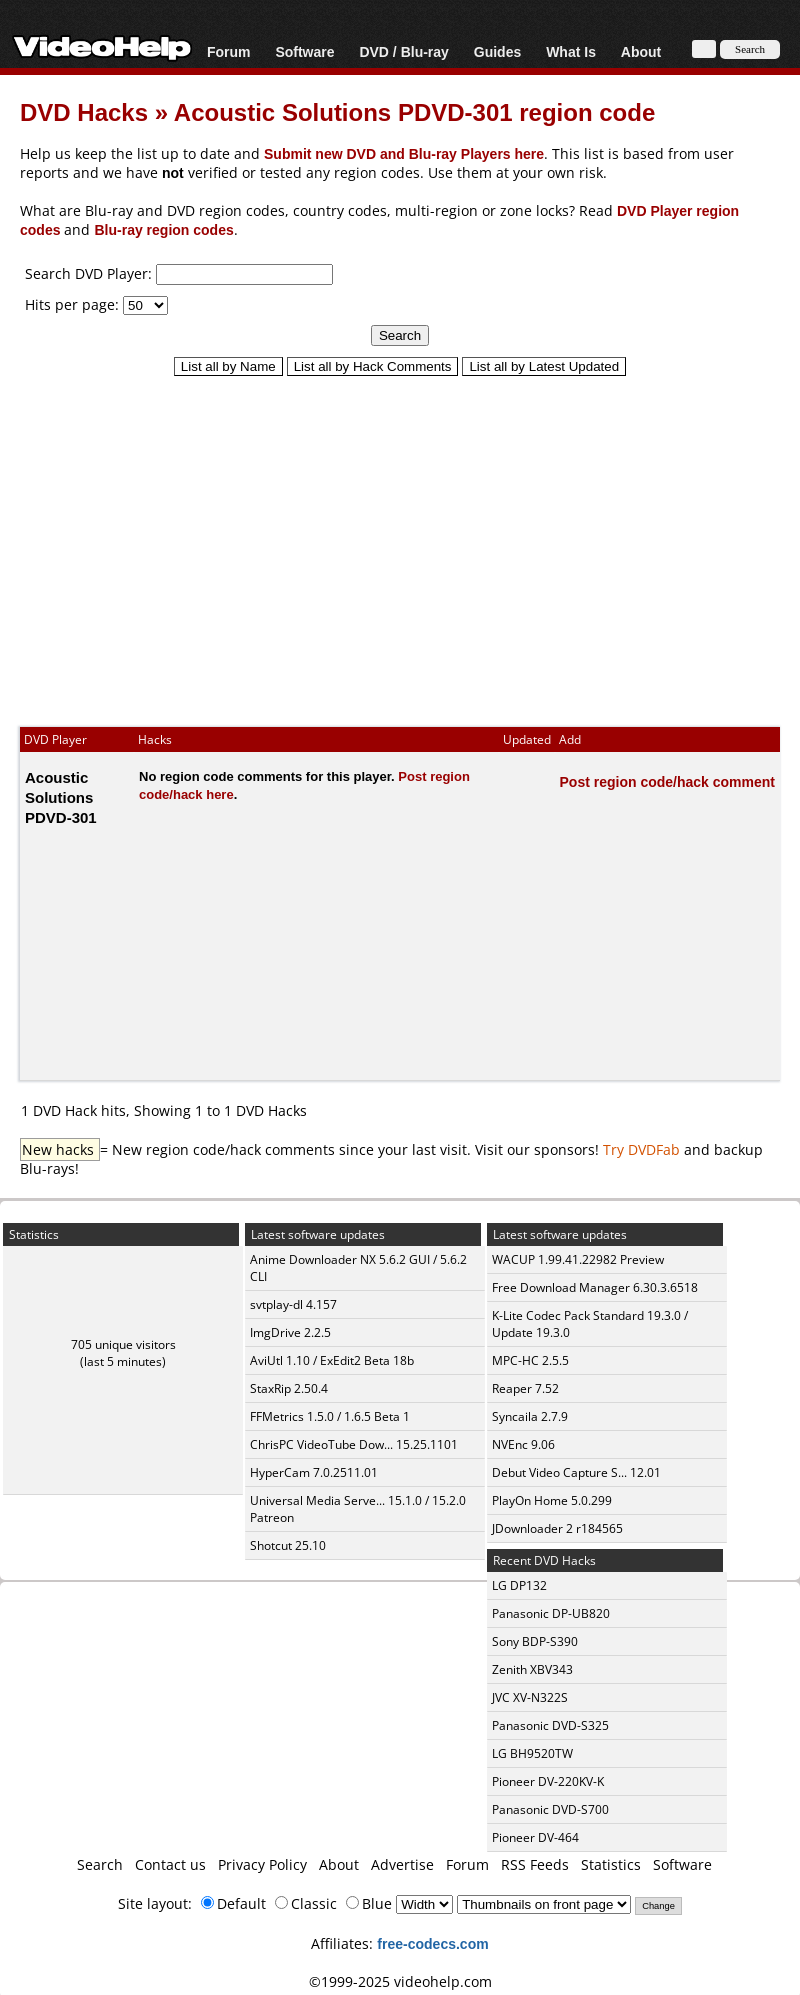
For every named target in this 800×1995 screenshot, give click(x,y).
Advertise (402, 1864)
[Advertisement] (400, 542)
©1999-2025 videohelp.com (400, 1981)
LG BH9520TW (532, 1753)
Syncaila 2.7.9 (530, 1416)
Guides (497, 51)
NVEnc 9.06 (523, 1444)
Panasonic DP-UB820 (551, 1613)
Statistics (611, 1864)
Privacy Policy (262, 1864)
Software (304, 51)
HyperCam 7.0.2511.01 (314, 1472)
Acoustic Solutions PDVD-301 (61, 797)
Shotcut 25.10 (288, 1545)
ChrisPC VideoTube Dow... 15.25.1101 (354, 1444)
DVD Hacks (84, 111)
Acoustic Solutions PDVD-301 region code (414, 111)
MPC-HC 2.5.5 (530, 1360)
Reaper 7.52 (525, 1388)
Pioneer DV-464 (535, 1837)
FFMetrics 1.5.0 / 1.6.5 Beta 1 (330, 1416)
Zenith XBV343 (532, 1669)
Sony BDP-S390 (535, 1641)
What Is (571, 51)
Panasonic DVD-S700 (550, 1809)
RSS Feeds (535, 1864)
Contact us (170, 1864)
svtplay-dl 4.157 (293, 1304)
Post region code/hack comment (668, 781)
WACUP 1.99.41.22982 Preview (578, 1259)
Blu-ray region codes (163, 229)
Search (100, 1864)
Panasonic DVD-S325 (550, 1725)
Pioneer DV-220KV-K (548, 1781)
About (641, 51)
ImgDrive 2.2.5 (290, 1332)
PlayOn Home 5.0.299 (552, 1500)
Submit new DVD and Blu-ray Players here (404, 153)
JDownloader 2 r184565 (557, 1528)
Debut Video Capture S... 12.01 (576, 1472)
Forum (229, 51)
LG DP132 (519, 1585)
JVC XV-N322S (530, 1697)
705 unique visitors (123, 1344)
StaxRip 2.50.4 (289, 1388)
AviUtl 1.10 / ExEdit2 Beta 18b (332, 1360)
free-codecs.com (432, 1943)
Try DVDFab (641, 1149)
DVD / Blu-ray (403, 51)
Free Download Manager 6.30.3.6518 (595, 1287)
